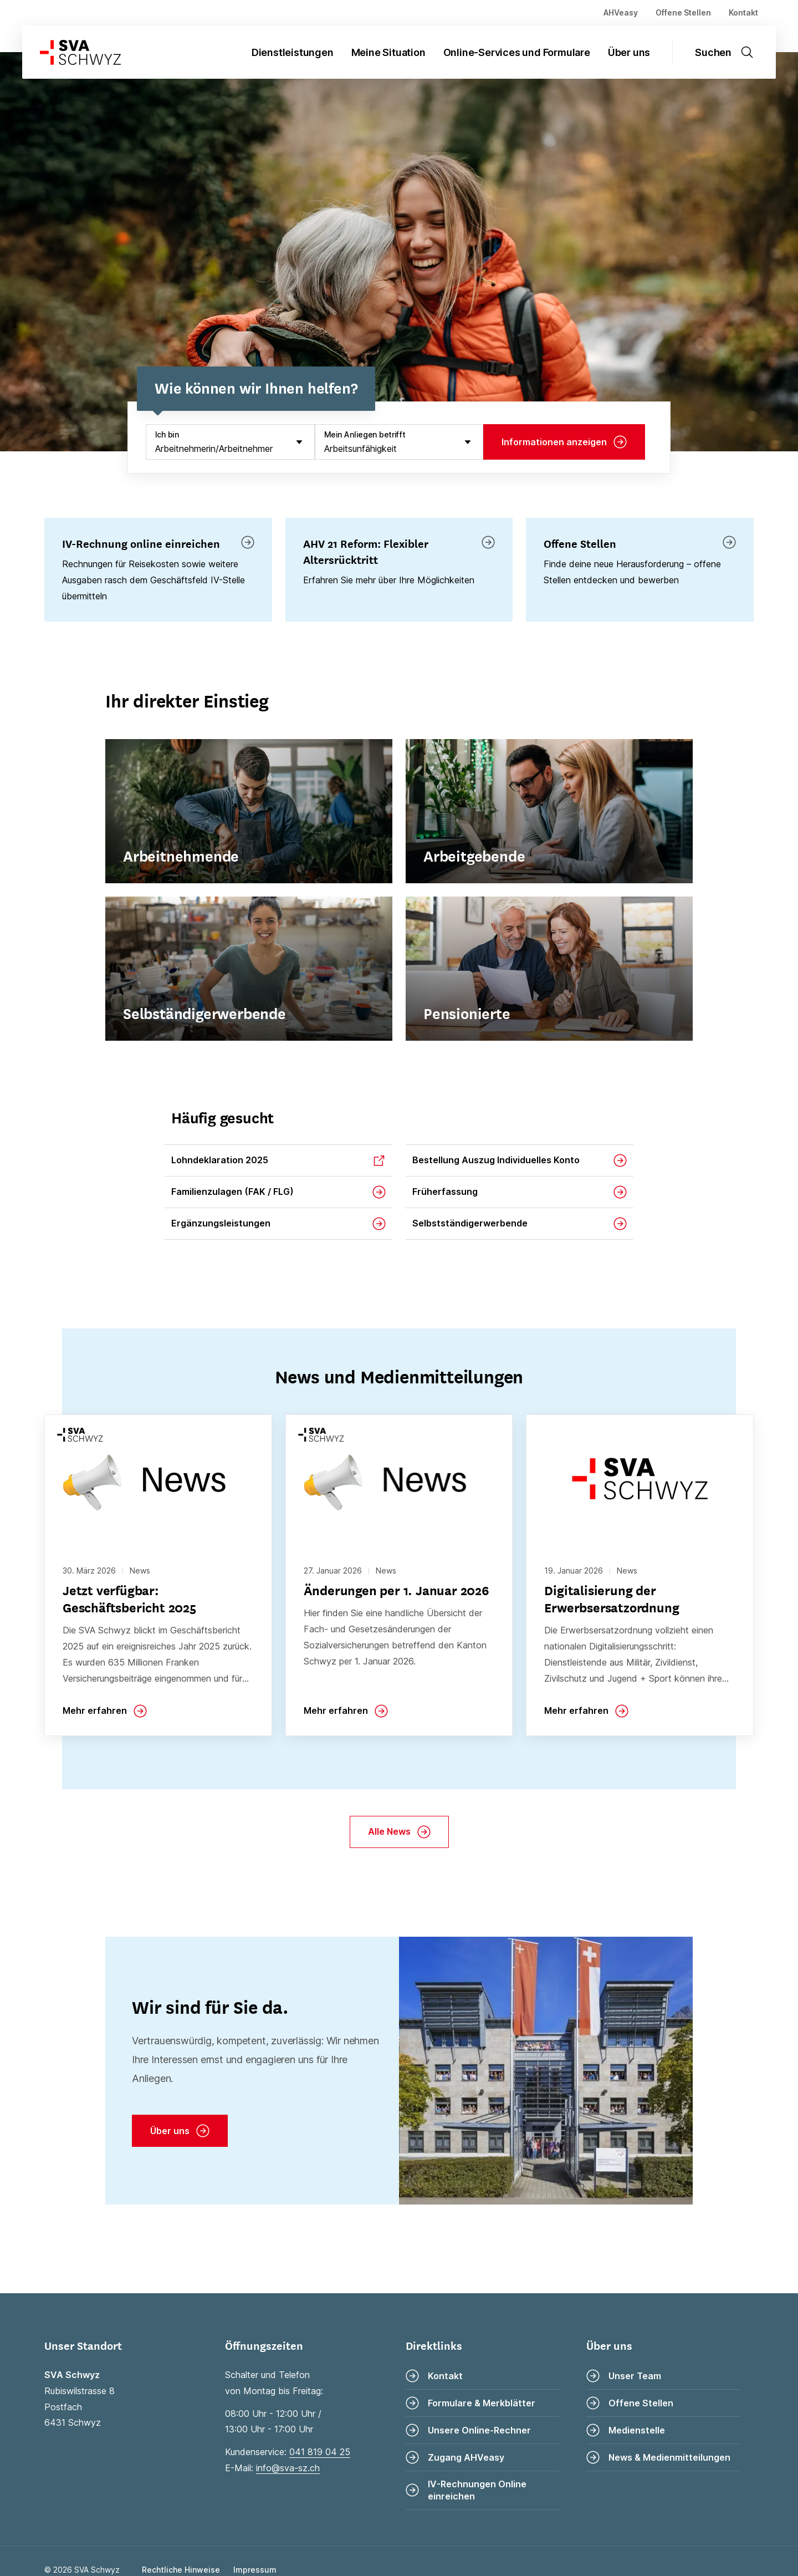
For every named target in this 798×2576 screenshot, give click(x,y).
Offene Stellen (683, 12)
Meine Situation (388, 52)
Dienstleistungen (293, 52)
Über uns (629, 52)
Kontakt (743, 12)
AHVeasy (620, 12)
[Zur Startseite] (71, 52)
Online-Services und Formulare (516, 52)
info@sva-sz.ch (288, 2467)
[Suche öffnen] (731, 52)
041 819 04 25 (319, 2451)
